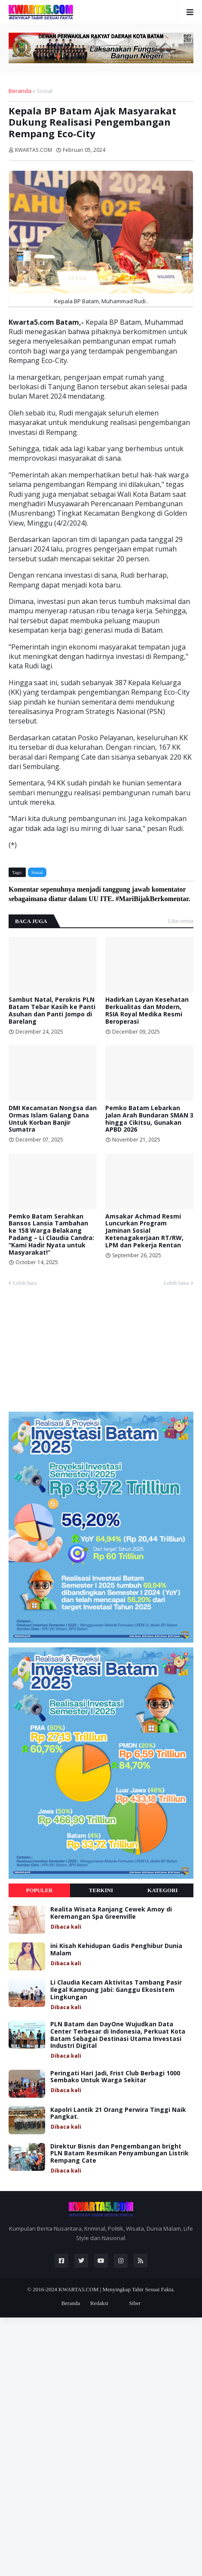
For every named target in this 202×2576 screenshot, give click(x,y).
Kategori (162, 1890)
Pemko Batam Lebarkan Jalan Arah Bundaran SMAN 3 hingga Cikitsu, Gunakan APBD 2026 (149, 1119)
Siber (135, 2303)
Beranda (20, 91)
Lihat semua (180, 921)
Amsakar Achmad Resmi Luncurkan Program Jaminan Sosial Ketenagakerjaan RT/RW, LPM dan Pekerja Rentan (144, 1231)
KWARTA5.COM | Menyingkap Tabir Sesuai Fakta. (116, 2289)
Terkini (101, 1890)
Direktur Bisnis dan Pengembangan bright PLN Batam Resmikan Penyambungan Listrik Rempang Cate (119, 2153)
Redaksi (99, 2303)
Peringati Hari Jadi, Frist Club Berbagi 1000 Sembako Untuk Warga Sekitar (115, 2077)
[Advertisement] (73, 1352)
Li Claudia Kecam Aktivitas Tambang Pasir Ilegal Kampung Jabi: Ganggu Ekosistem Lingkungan (116, 1989)
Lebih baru (25, 1283)
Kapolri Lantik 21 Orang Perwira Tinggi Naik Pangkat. (118, 2113)
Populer (39, 1890)
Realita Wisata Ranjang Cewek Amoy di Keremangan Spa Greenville (111, 1913)
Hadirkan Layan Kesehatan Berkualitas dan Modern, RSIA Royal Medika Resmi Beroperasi (147, 1010)
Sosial (44, 91)
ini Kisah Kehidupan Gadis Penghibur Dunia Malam (116, 1949)
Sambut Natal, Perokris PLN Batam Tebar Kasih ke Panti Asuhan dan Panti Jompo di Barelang (52, 1010)
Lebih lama (176, 1283)
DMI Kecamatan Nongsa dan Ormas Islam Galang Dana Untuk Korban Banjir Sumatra (53, 1119)
